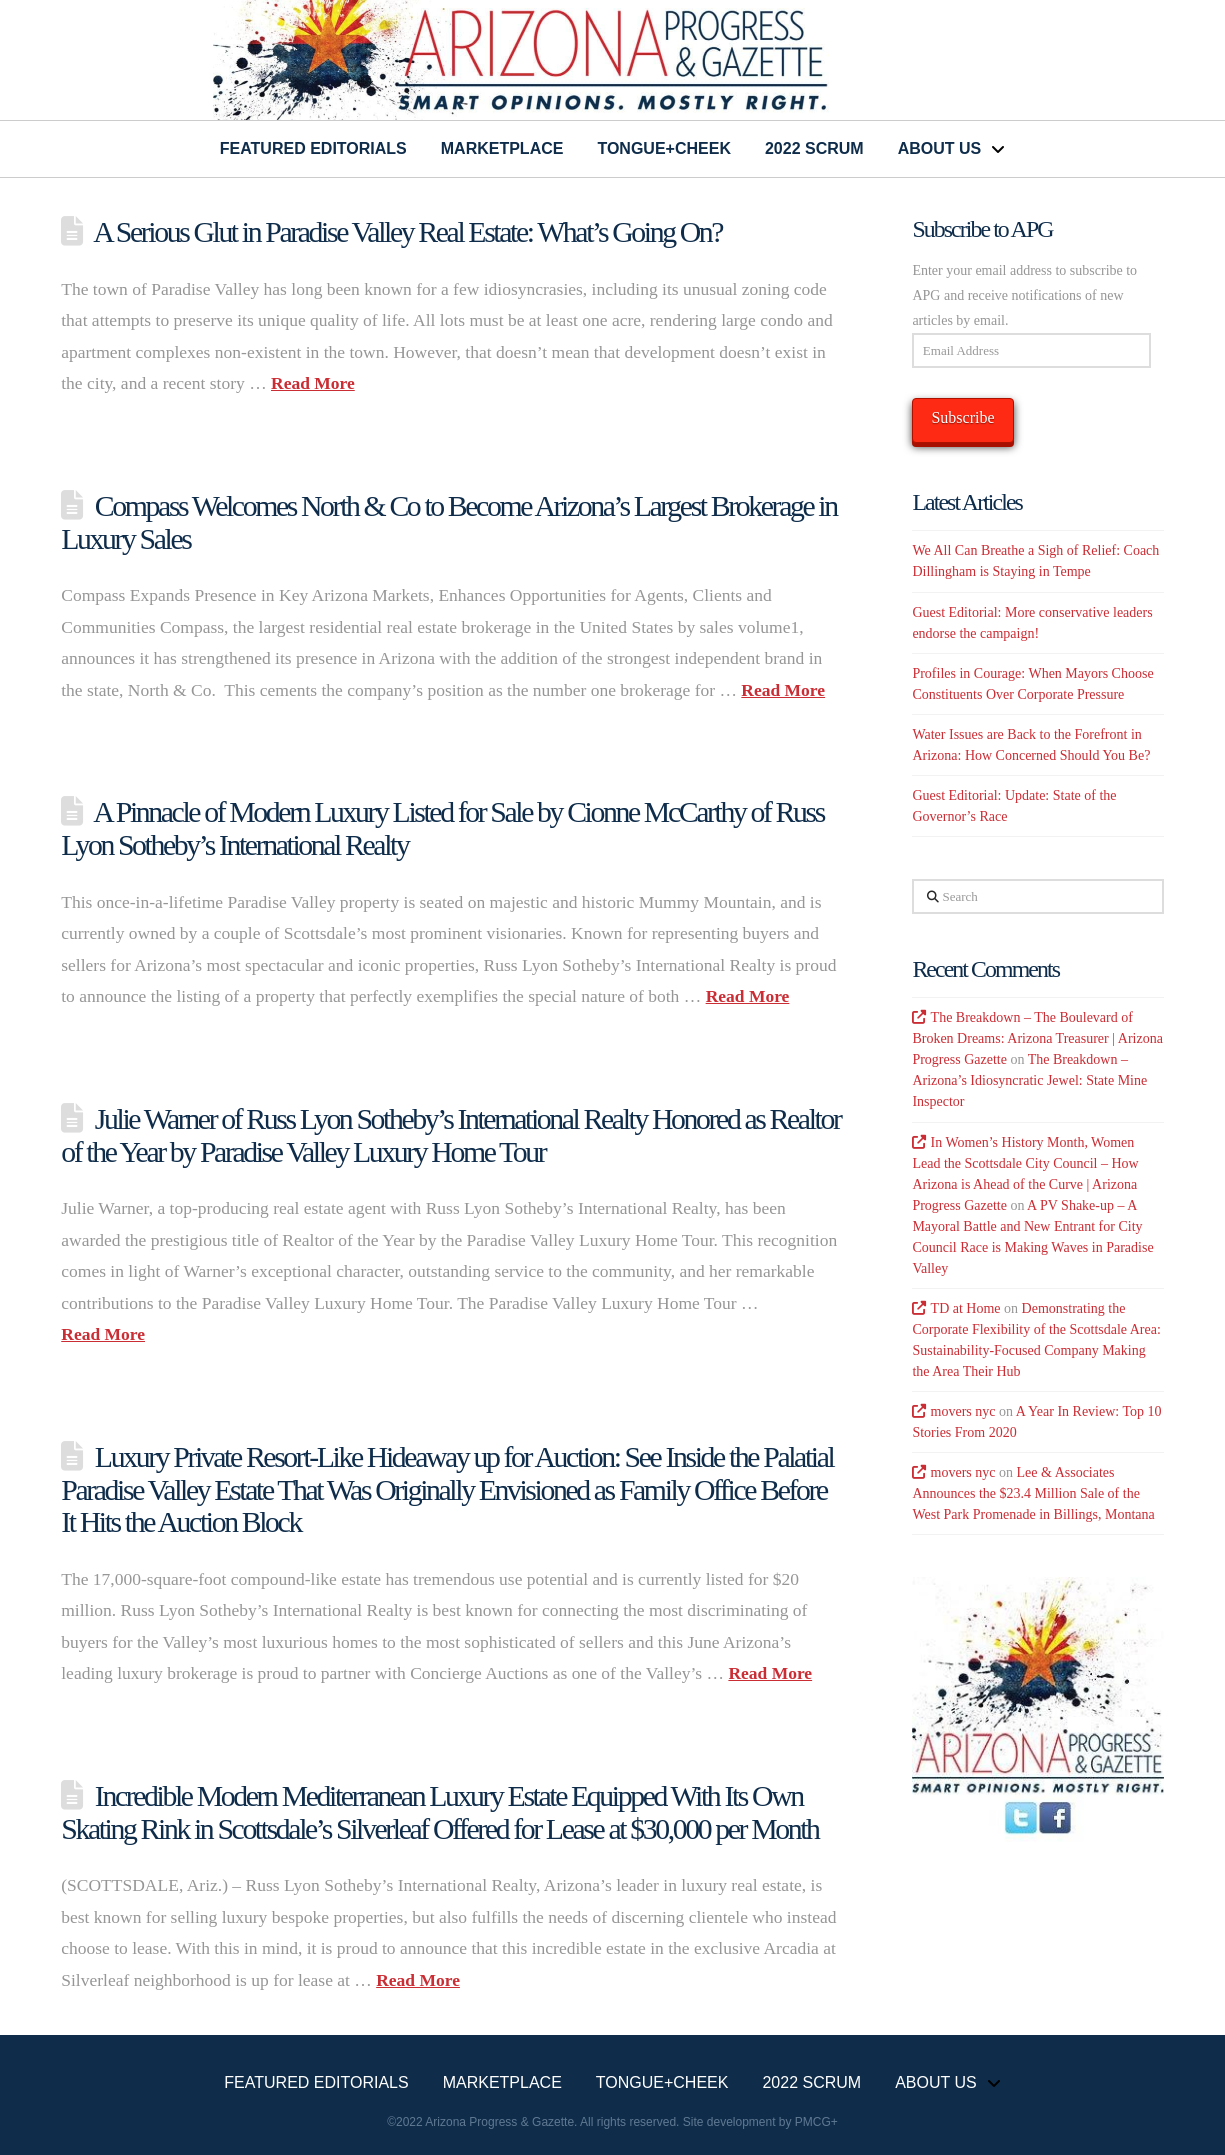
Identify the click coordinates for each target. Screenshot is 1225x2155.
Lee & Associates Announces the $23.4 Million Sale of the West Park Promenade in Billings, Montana (1033, 1493)
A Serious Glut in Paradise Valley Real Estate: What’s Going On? (407, 231)
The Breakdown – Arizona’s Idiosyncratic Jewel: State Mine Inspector (1029, 1080)
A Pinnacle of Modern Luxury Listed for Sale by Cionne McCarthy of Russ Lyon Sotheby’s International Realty (442, 828)
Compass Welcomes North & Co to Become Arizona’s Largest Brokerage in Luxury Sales (448, 522)
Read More (313, 383)
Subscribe (962, 417)
